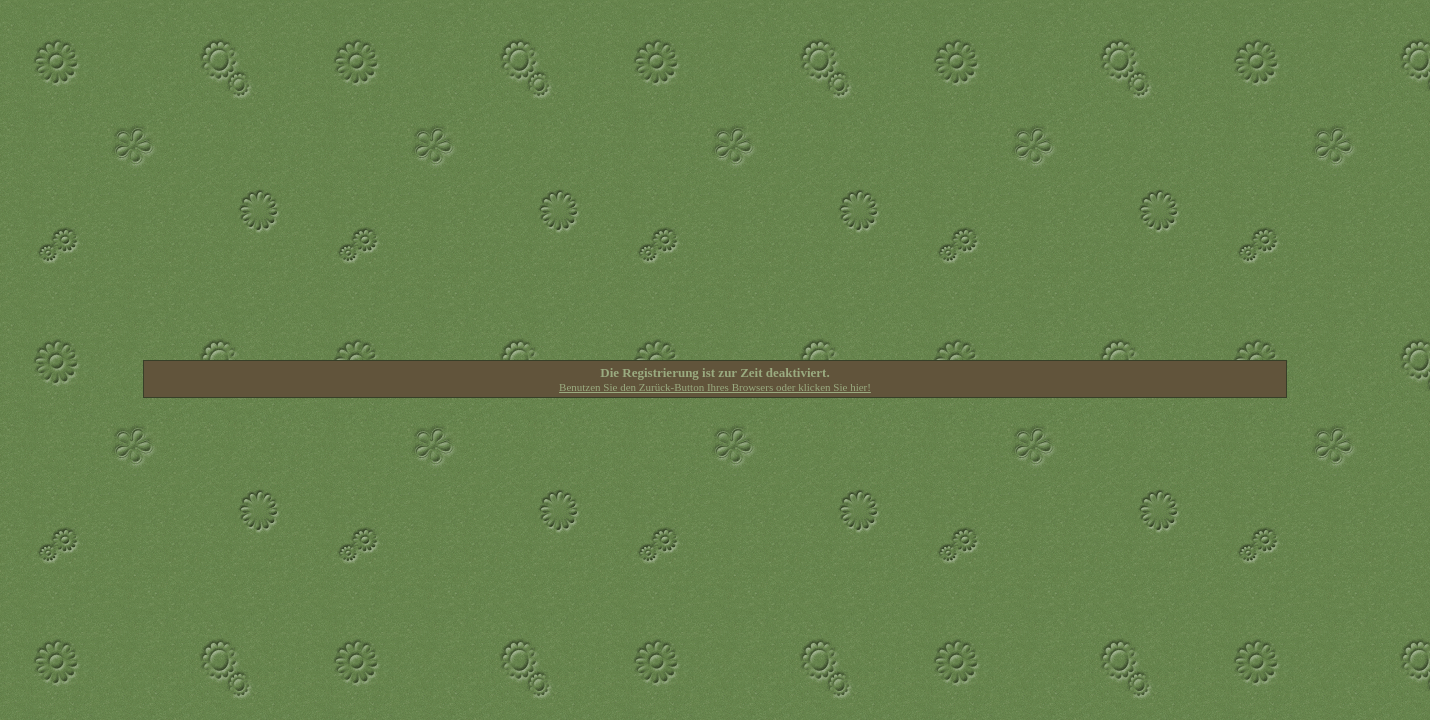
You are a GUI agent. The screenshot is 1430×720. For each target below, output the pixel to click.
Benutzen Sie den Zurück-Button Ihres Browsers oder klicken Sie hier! (715, 387)
